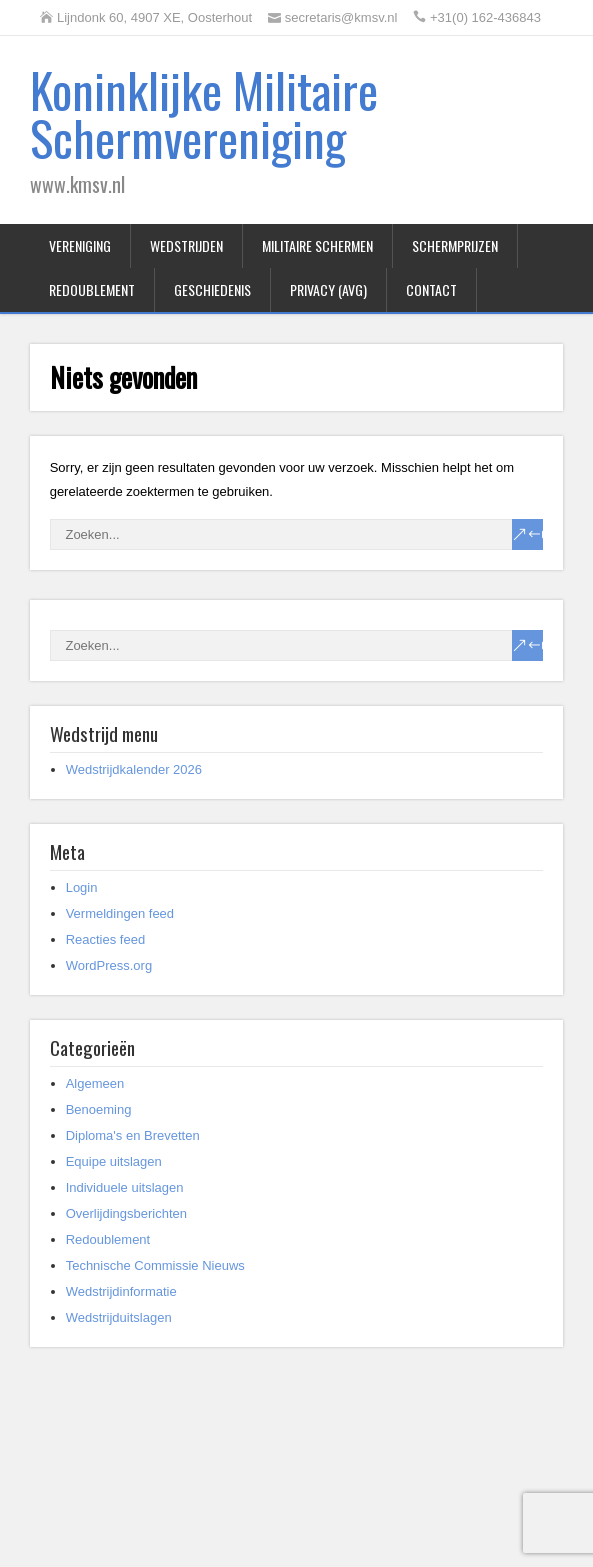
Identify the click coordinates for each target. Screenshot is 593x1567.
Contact (431, 289)
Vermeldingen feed (120, 913)
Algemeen (95, 1083)
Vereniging (80, 245)
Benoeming (99, 1109)
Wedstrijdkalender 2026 (134, 769)
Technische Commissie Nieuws (155, 1265)
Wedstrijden (186, 245)
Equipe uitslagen (114, 1161)
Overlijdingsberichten (126, 1213)
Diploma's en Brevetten (133, 1135)
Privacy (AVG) (328, 289)
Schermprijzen (455, 245)
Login (82, 887)
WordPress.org (109, 965)
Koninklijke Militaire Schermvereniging (204, 113)
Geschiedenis (212, 289)
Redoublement (92, 289)
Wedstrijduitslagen (119, 1317)
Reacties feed (106, 939)
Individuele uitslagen (125, 1187)
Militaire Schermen (317, 245)
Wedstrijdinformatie (121, 1291)
